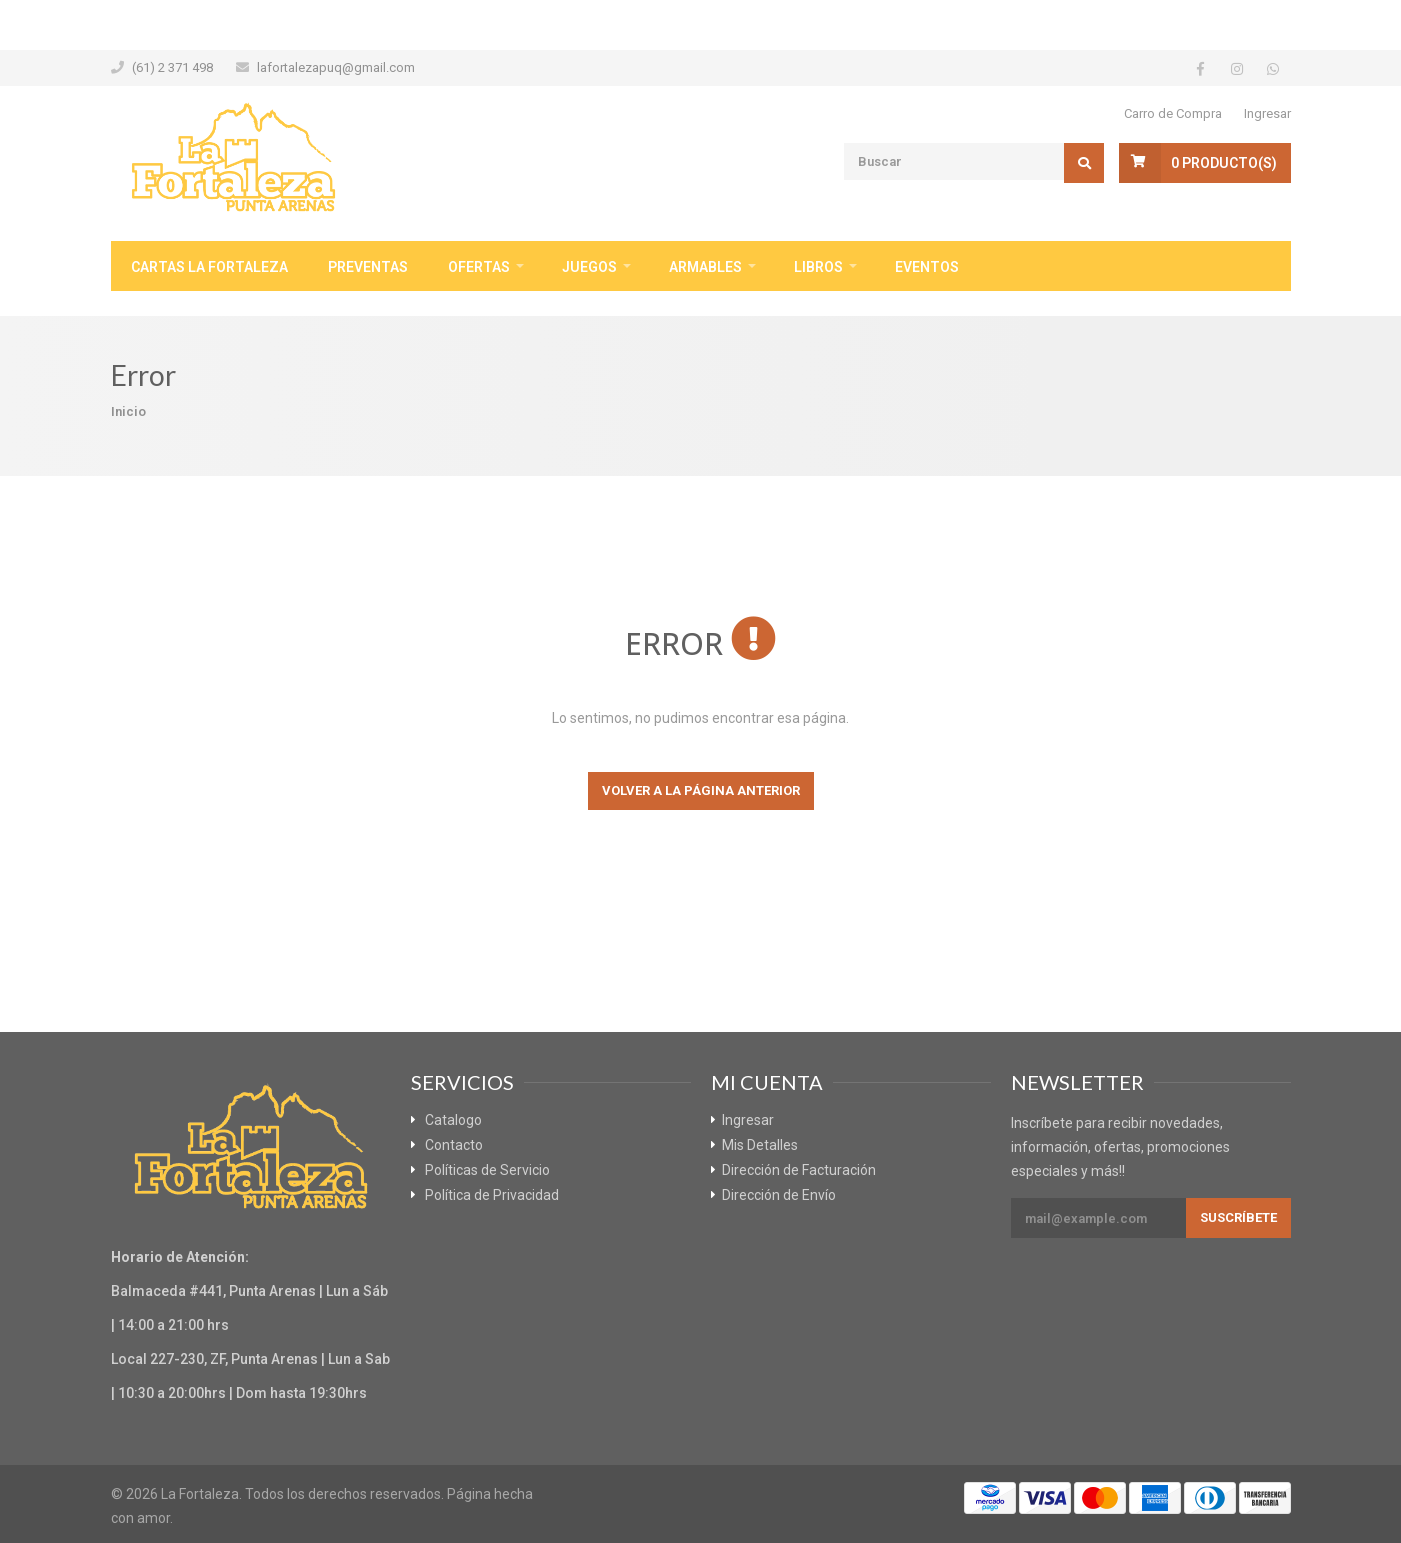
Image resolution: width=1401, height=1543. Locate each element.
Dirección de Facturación (799, 1170)
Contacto (454, 1145)
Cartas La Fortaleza (209, 267)
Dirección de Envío (779, 1195)
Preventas (368, 267)
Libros (818, 267)
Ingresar (1267, 113)
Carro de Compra (1173, 113)
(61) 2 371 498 (172, 67)
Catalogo (453, 1120)
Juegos (589, 267)
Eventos (927, 267)
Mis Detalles (760, 1145)
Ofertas (479, 267)
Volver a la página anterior (701, 790)
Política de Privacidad (492, 1195)
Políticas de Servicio (487, 1170)
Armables (705, 267)
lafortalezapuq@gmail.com (336, 67)
